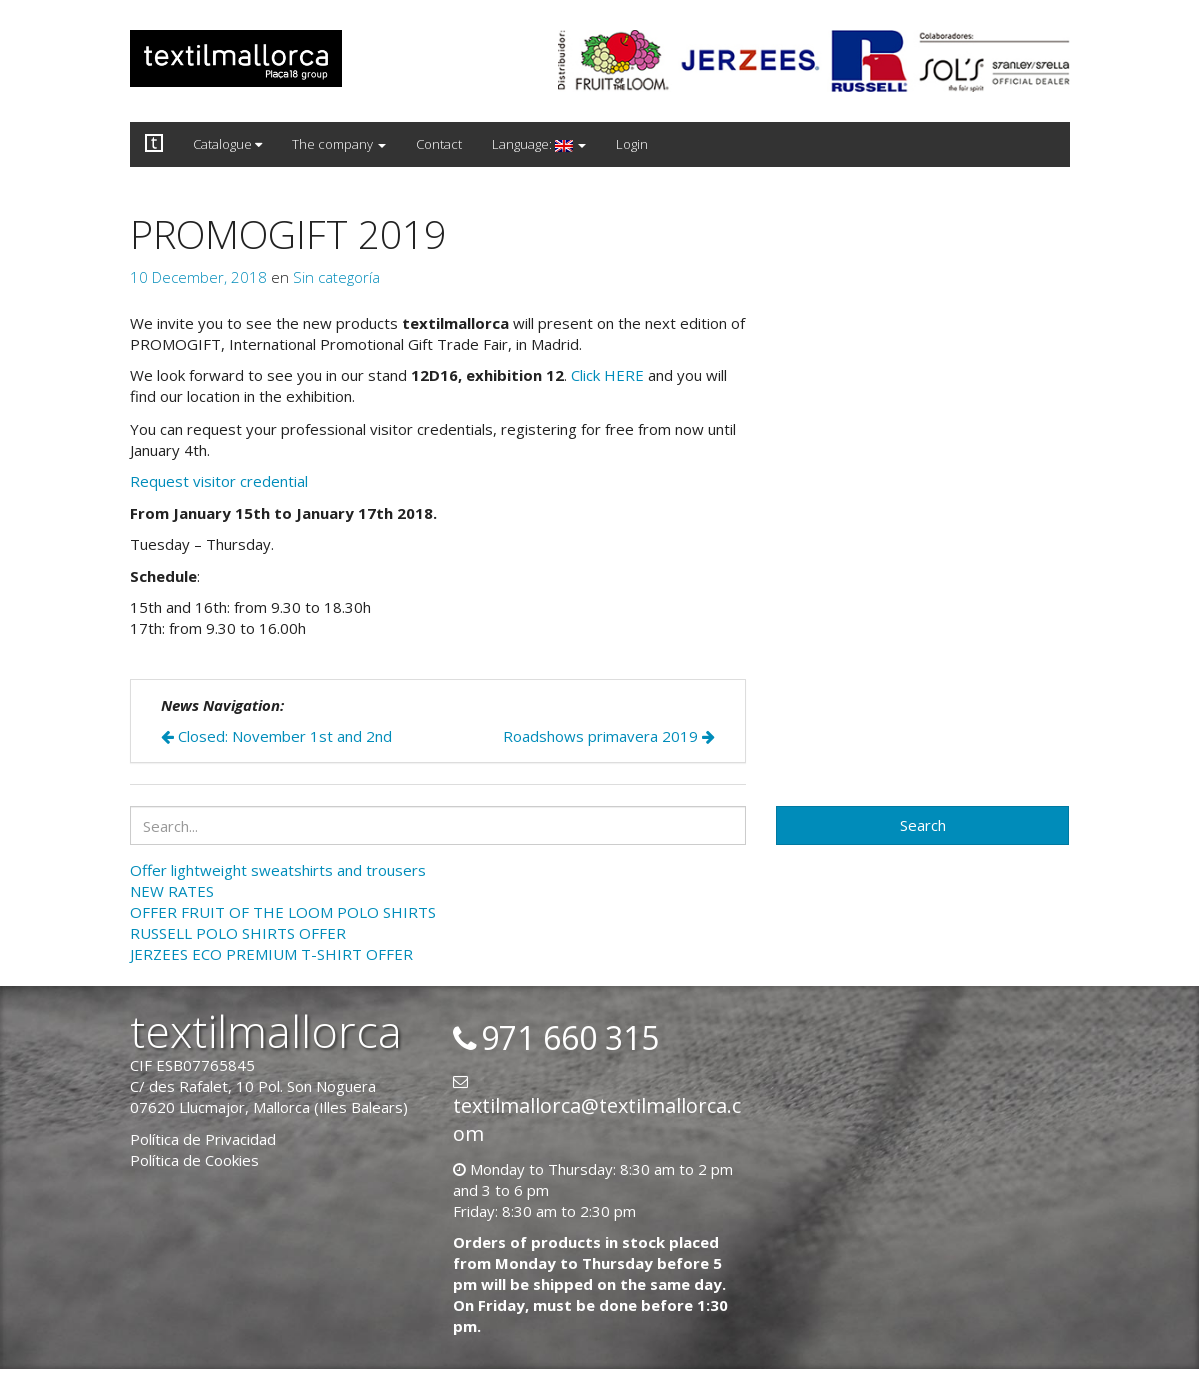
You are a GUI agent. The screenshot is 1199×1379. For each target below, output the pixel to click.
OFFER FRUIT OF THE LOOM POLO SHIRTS (283, 912)
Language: (539, 144)
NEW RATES (172, 891)
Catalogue (227, 144)
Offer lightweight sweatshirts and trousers (278, 870)
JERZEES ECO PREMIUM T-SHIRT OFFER (271, 954)
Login (632, 144)
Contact (439, 144)
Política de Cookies (194, 1160)
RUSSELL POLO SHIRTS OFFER (238, 933)
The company (339, 144)
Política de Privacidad (203, 1139)
